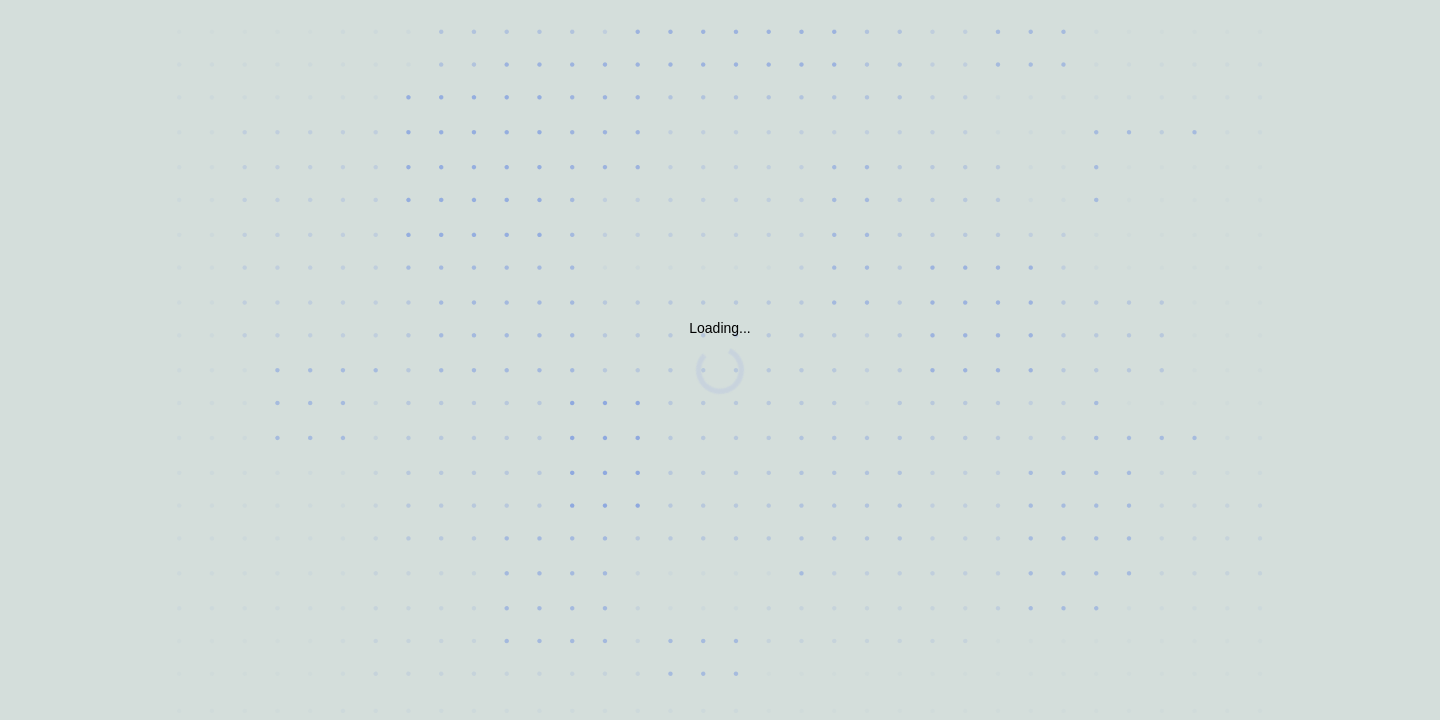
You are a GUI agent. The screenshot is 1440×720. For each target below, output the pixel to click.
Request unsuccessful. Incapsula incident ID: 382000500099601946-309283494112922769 (720, 360)
